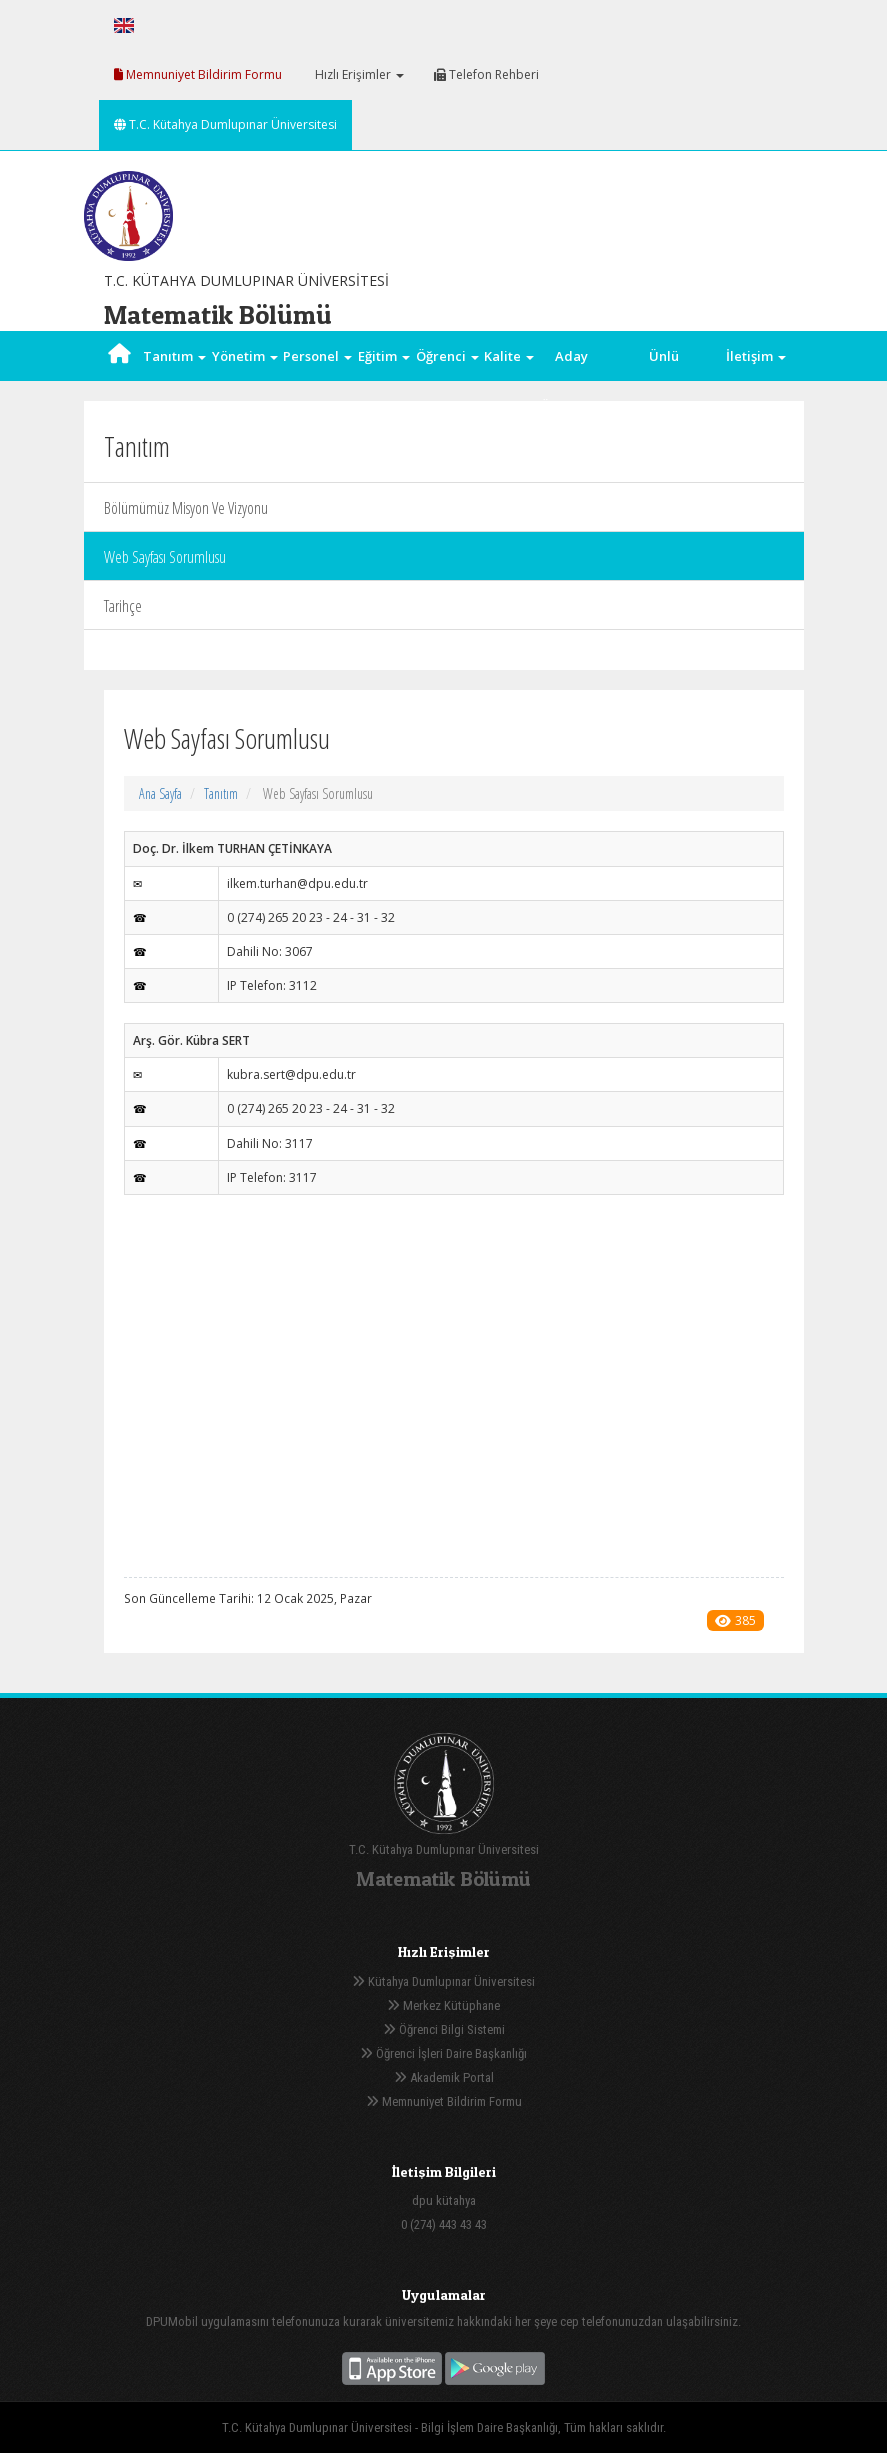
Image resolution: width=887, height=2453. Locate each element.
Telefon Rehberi (486, 74)
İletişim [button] (756, 356)
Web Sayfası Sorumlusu (165, 557)
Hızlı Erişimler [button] (358, 74)
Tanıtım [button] (174, 356)
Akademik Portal (444, 2077)
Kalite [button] (509, 356)
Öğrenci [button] (447, 356)
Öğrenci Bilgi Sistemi (444, 2029)
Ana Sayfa (160, 793)
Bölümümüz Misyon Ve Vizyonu (186, 508)
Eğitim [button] (384, 356)
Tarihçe (123, 606)
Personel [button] (317, 356)
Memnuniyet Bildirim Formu (198, 74)
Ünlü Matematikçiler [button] (664, 381)
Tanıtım (221, 793)
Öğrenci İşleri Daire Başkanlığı (443, 2053)
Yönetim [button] (245, 356)
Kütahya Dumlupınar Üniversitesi (443, 1981)
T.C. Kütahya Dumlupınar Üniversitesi (225, 124)
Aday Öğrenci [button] (571, 381)
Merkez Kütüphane (443, 2005)
